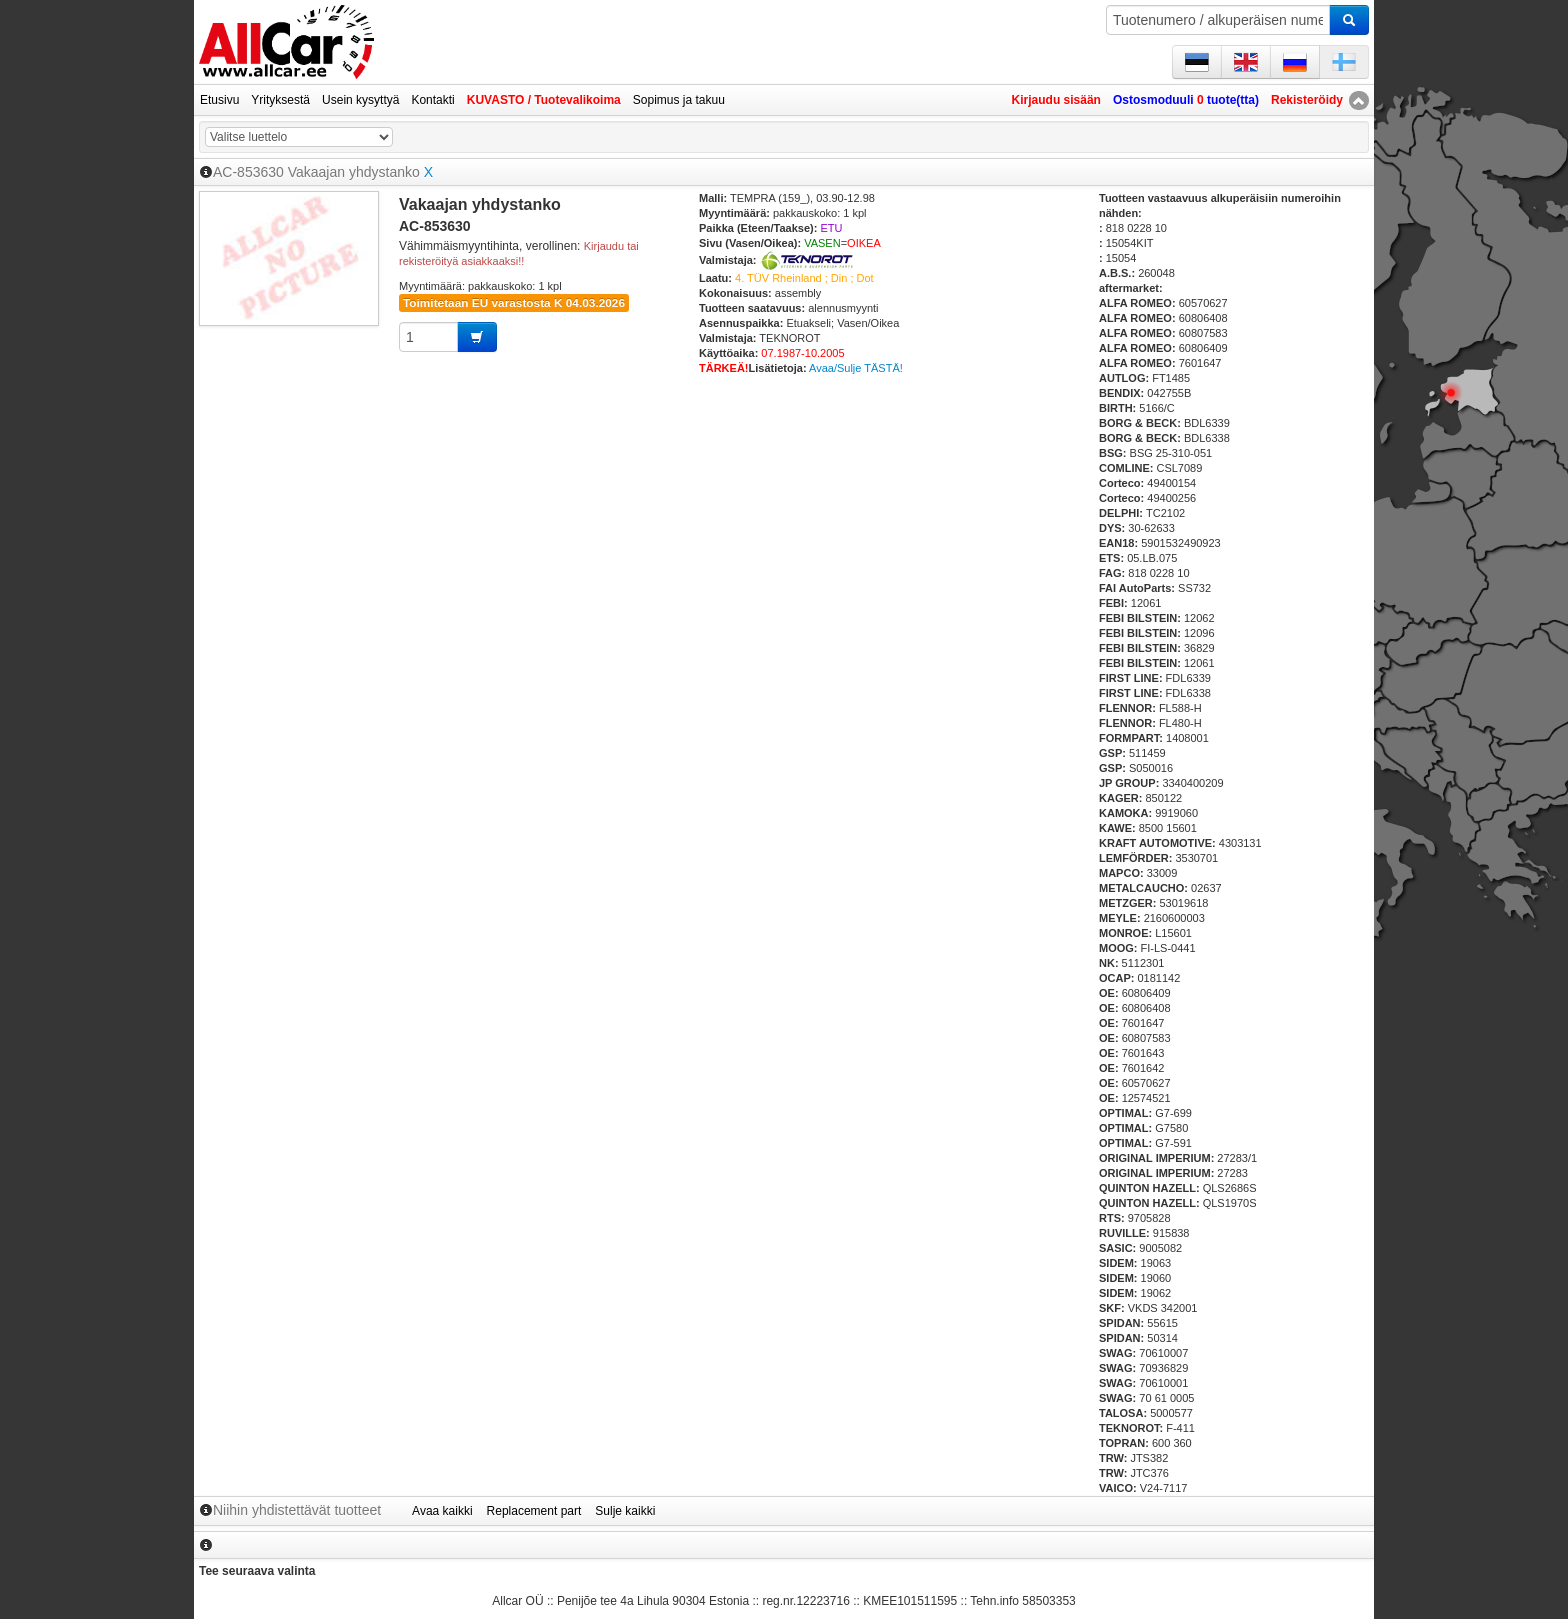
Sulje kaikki (625, 1511)
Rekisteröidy (1307, 100)
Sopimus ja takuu (679, 100)
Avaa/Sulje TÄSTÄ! (856, 368)
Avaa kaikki (442, 1511)
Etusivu (219, 100)
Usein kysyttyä (360, 100)
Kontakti (432, 100)
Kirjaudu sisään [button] (1056, 100)
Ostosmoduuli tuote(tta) (1186, 100)
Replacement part (534, 1511)
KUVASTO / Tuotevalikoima (544, 100)
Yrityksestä (280, 100)
